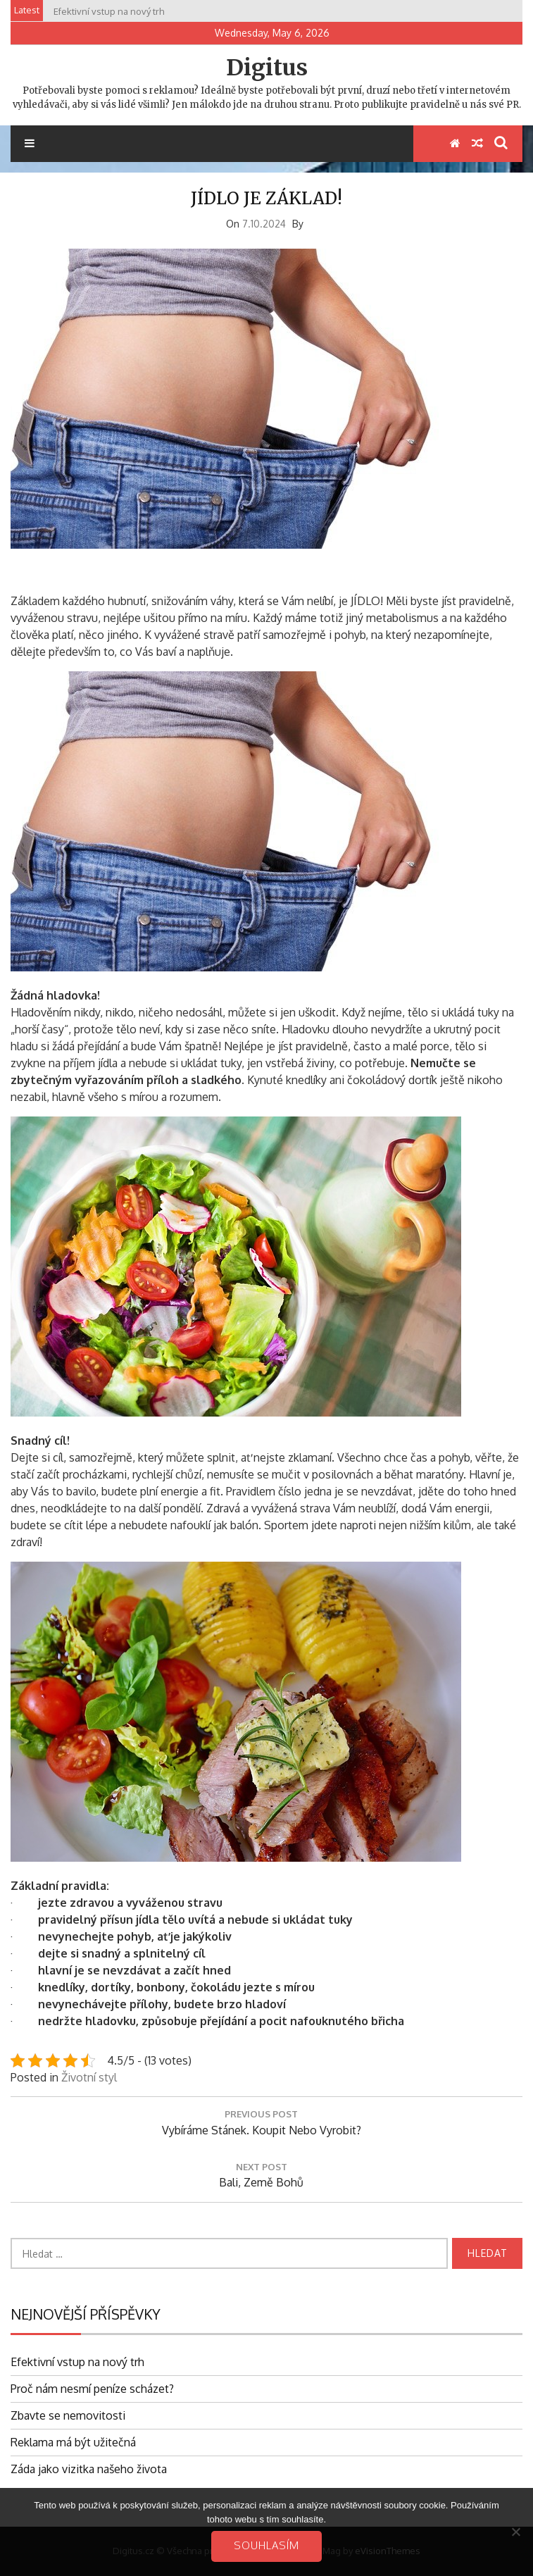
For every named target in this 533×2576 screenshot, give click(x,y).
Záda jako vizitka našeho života (89, 2469)
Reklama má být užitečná (73, 2442)
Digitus (267, 68)
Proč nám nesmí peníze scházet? (92, 2389)
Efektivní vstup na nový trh (77, 2362)
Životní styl (89, 2077)
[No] (515, 2532)
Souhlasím (266, 2545)
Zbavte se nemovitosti (68, 2415)
